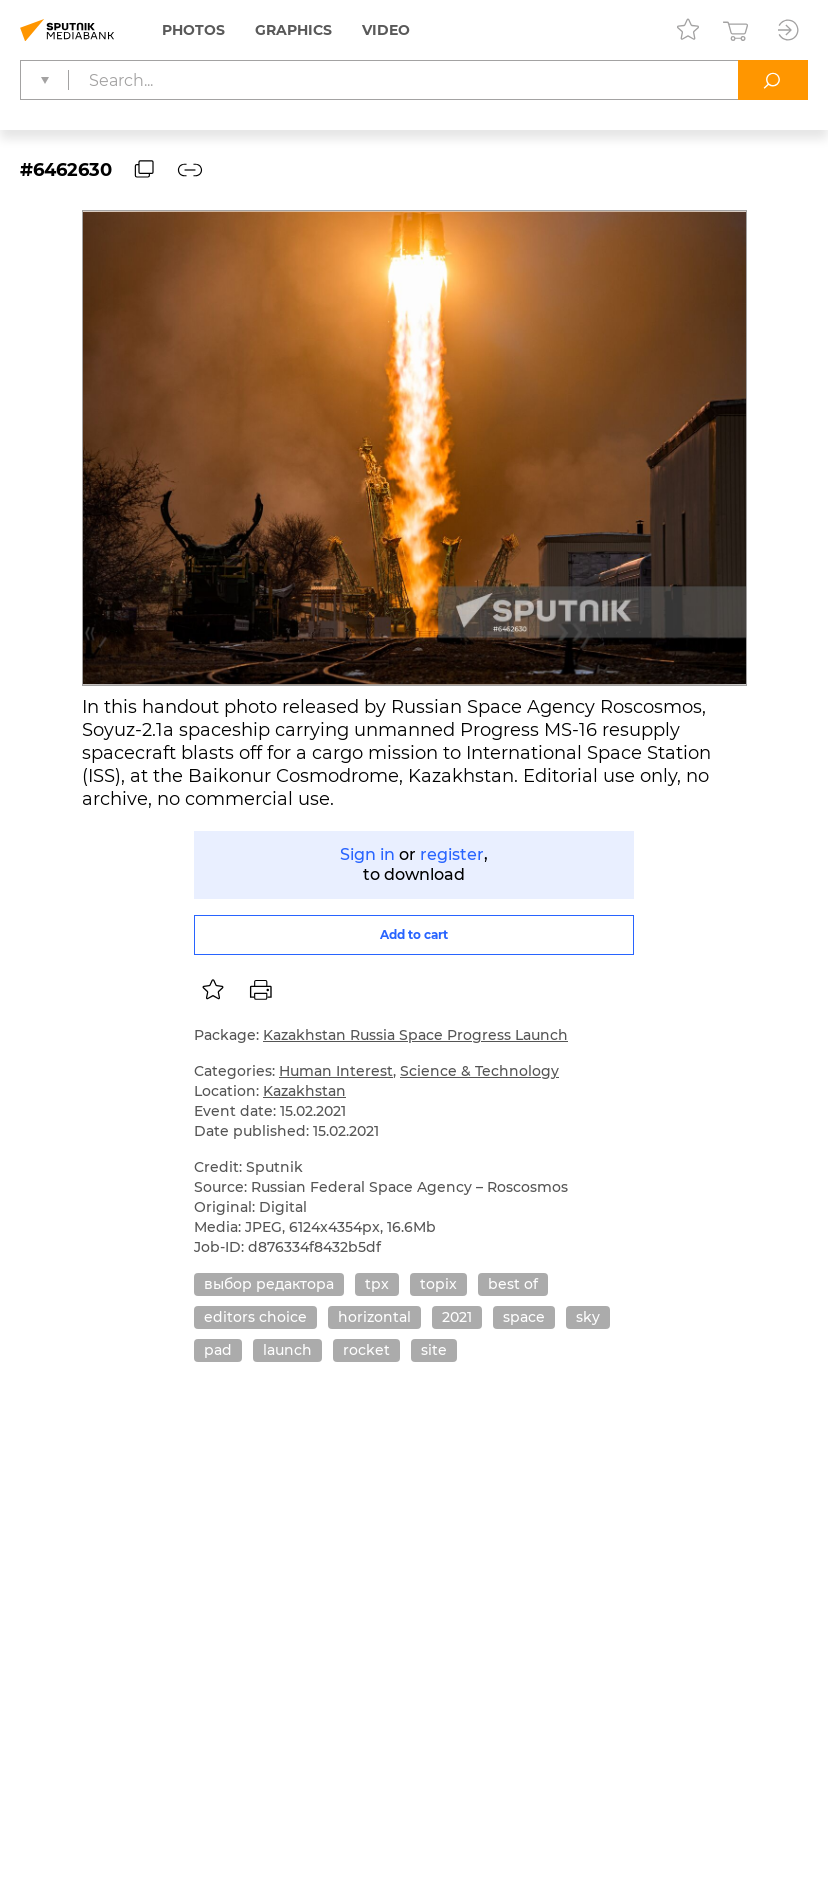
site (434, 1350)
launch (287, 1350)
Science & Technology (479, 1071)
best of (513, 1284)
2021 (457, 1317)
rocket (366, 1350)
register (452, 854)
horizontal (374, 1317)
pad (218, 1350)
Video (386, 30)
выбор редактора (269, 1284)
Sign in (367, 854)
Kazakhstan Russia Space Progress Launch (415, 1035)
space (524, 1317)
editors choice (255, 1317)
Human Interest (336, 1071)
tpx (377, 1284)
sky (588, 1317)
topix (438, 1284)
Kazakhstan (304, 1091)
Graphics (293, 30)
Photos (193, 30)
